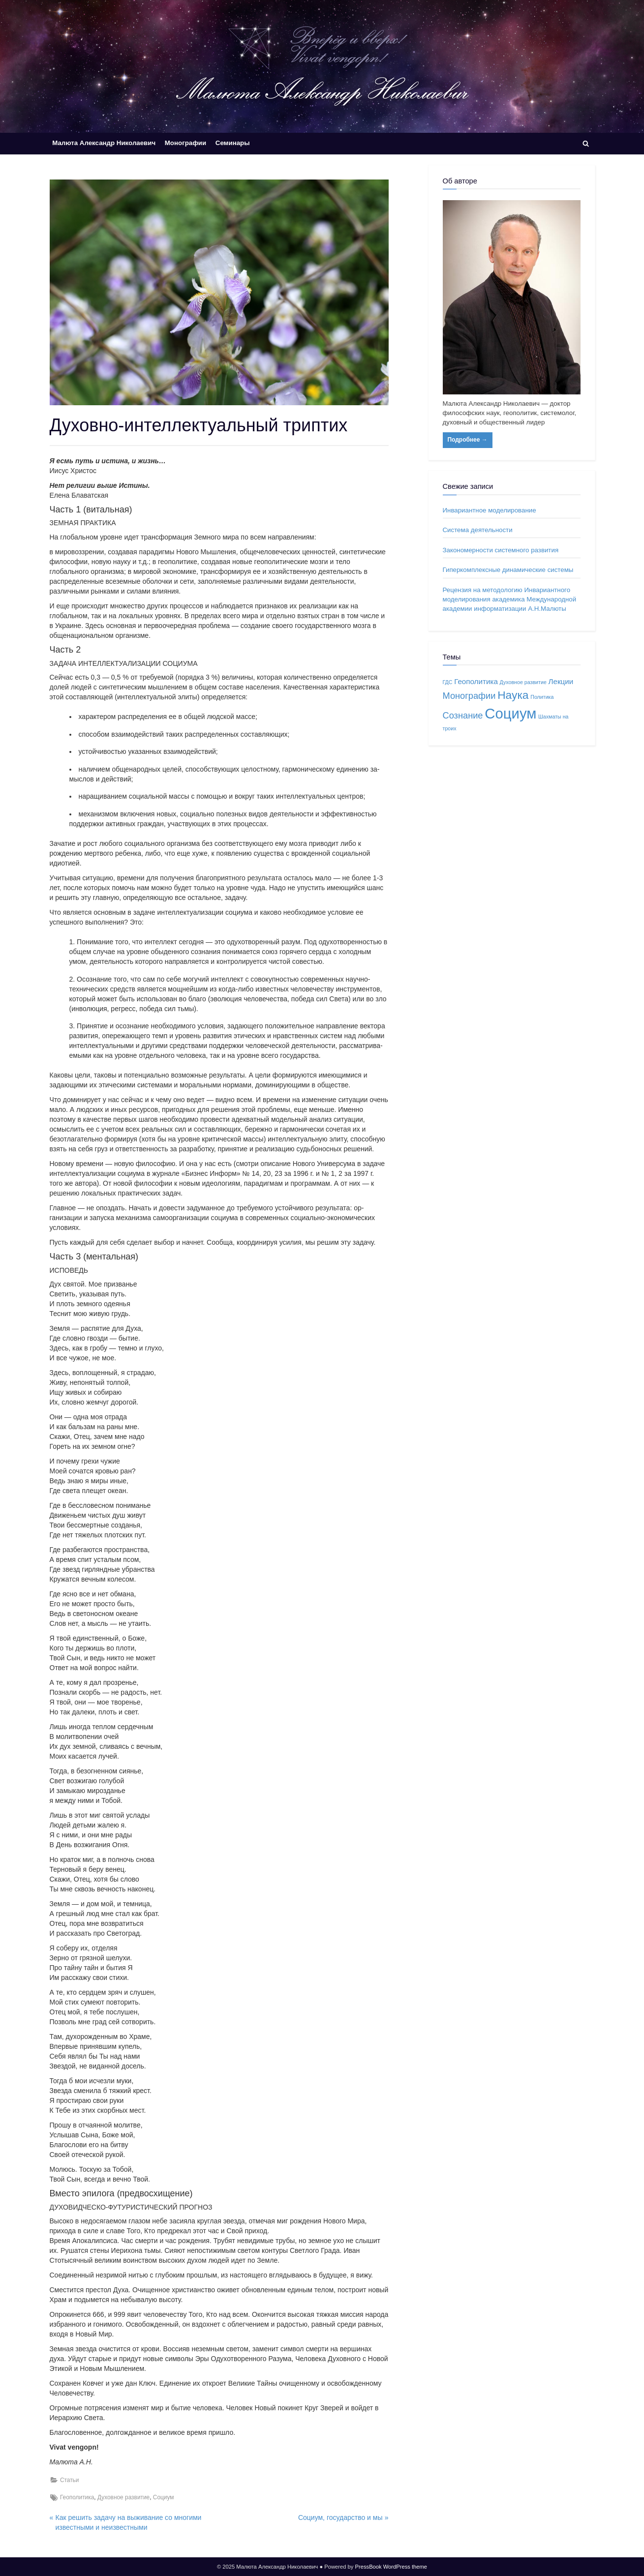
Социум (163, 2497)
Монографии (185, 143)
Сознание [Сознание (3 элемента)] (463, 715)
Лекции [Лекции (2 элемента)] (561, 681)
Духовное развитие (123, 2497)
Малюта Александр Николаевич (103, 143)
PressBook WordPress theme (391, 2567)
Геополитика (77, 2497)
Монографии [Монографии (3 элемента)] (469, 695)
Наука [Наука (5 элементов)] (512, 695)
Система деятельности (478, 530)
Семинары (232, 143)
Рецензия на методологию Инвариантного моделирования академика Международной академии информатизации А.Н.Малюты (510, 599)
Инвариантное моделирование (489, 510)
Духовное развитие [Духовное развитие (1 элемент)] (523, 682)
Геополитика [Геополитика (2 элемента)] (476, 681)
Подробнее (468, 439)
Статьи (69, 2480)
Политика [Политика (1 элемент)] (541, 697)
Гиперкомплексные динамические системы (508, 569)
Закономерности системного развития (501, 550)
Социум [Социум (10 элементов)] (510, 713)
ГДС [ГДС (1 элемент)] (448, 682)
